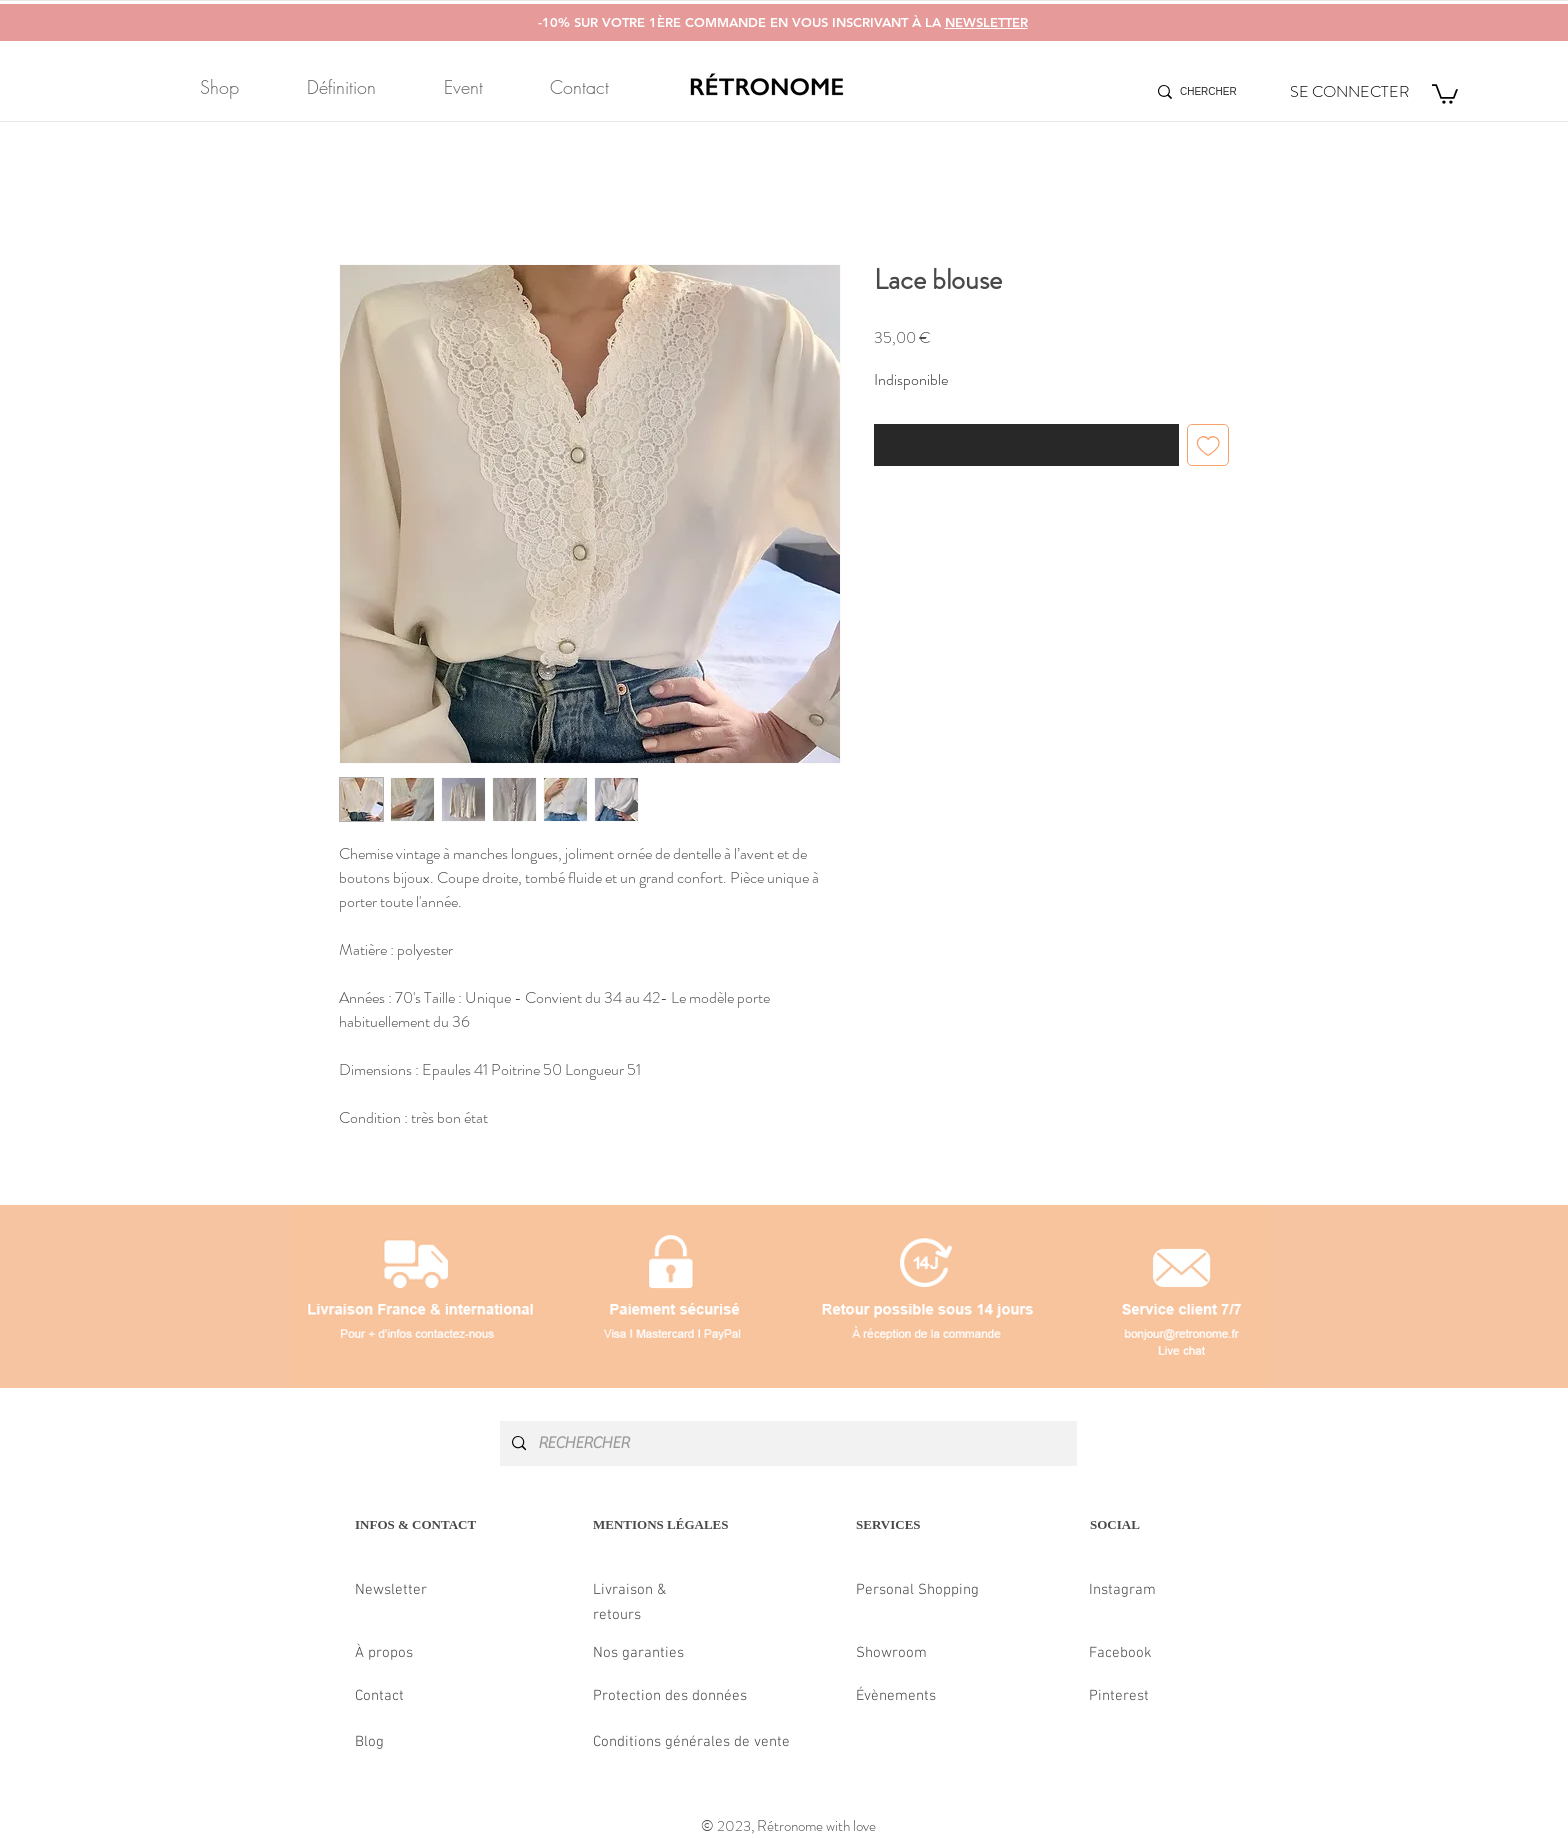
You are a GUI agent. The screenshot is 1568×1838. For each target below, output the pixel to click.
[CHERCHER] (1210, 92)
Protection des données (670, 1696)
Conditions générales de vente (691, 1742)
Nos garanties (638, 1653)
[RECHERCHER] (786, 1443)
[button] (1445, 93)
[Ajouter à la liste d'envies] (1208, 445)
